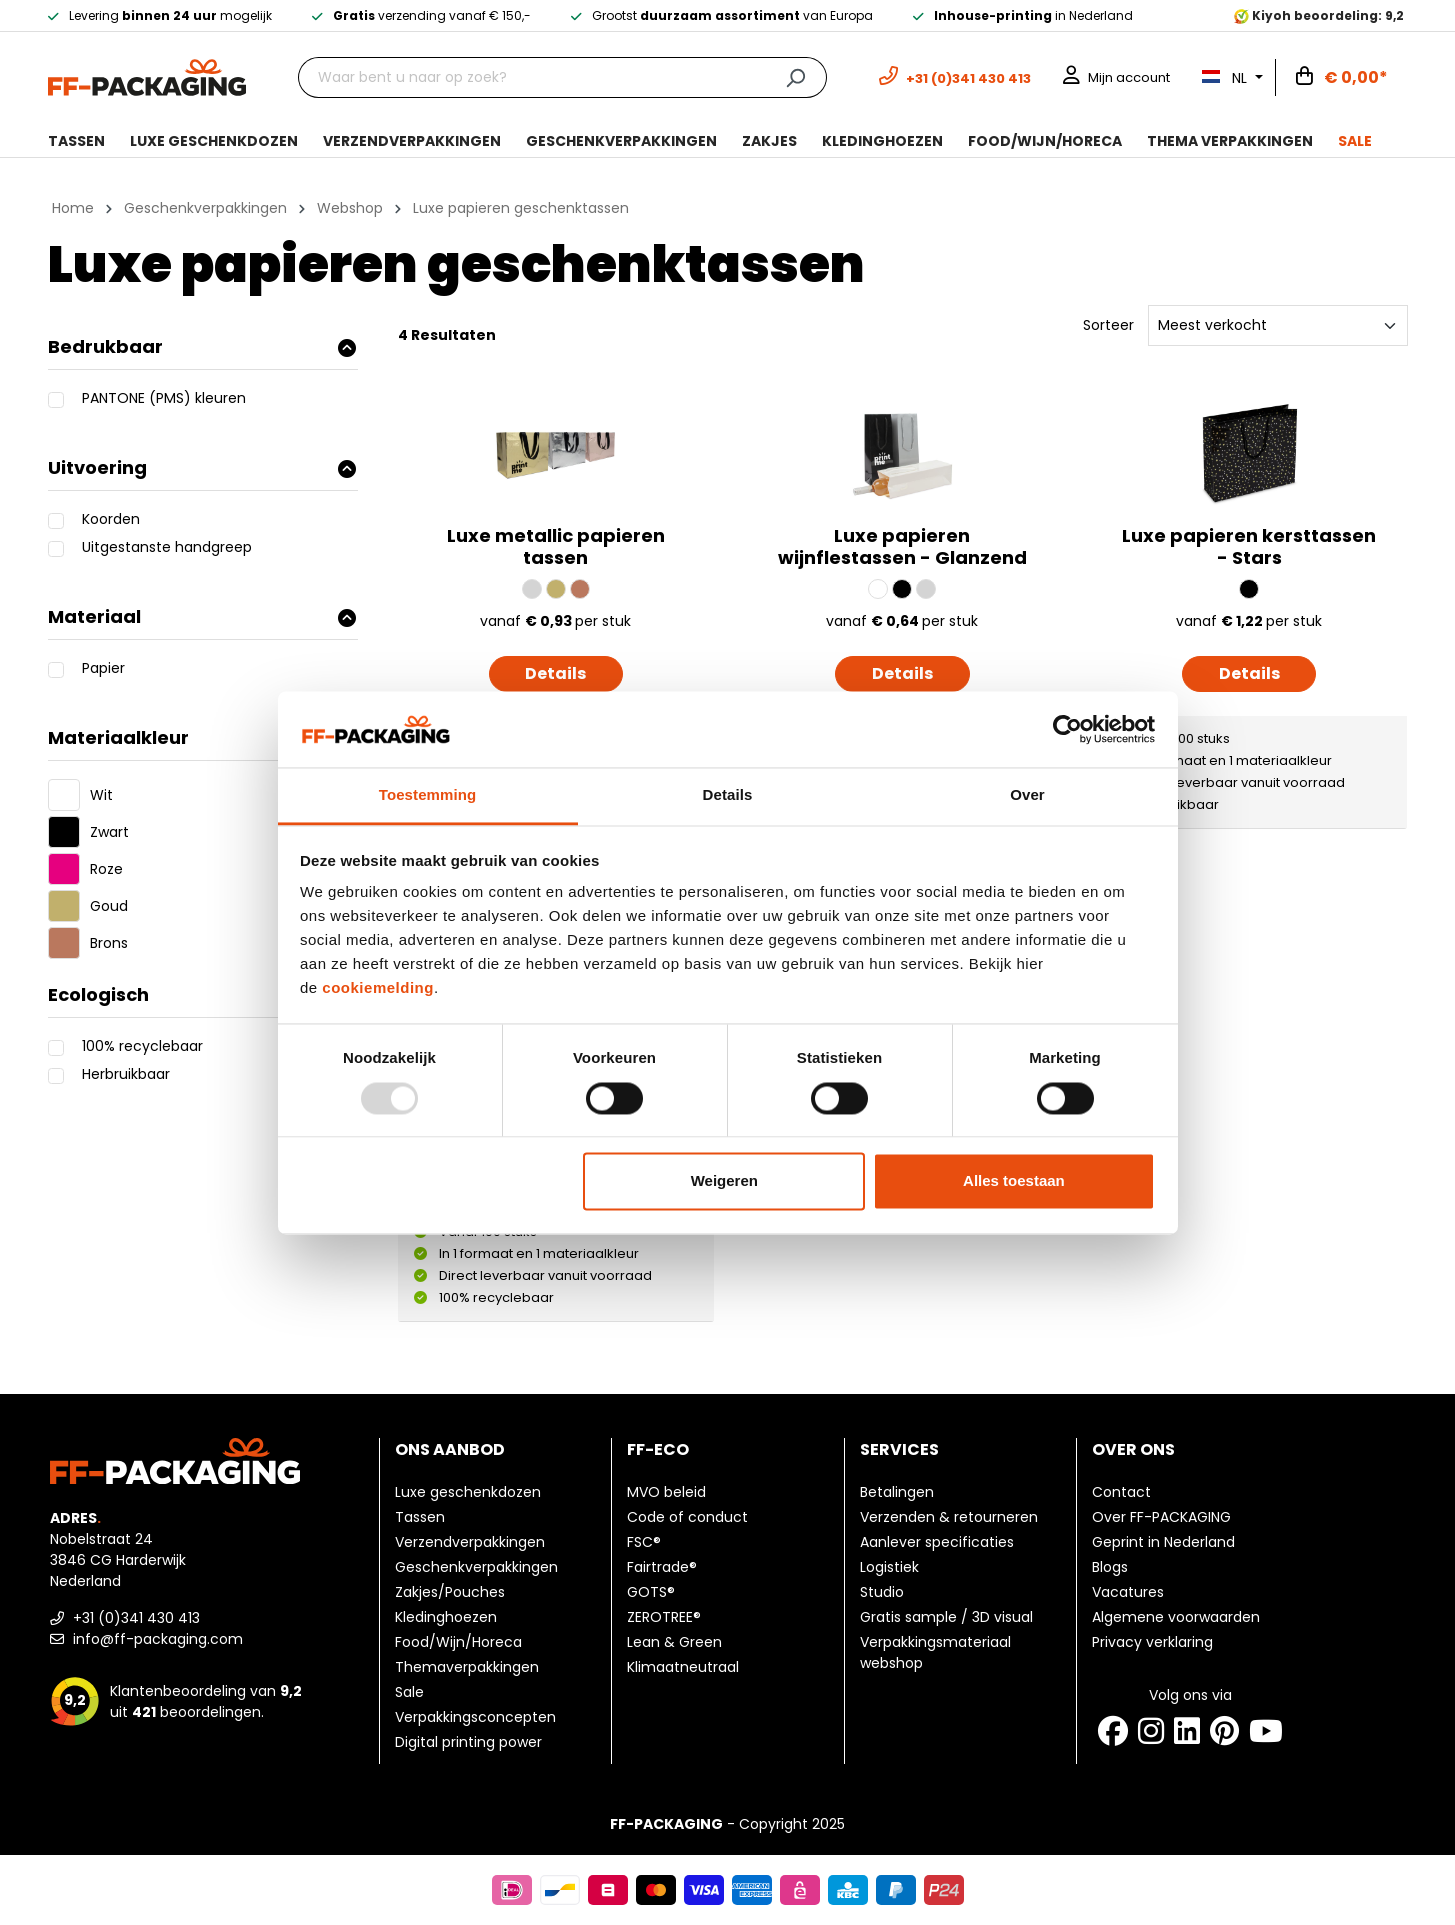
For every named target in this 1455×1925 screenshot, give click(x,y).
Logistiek (889, 1567)
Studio (882, 1592)
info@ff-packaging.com (146, 1639)
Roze (106, 869)
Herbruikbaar (126, 1074)
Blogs (1110, 1567)
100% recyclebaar (142, 1046)
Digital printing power (468, 1742)
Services (899, 1449)
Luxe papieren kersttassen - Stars (1249, 548)
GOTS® (651, 1592)
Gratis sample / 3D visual (946, 1617)
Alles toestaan (1014, 1181)
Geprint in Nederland (1163, 1542)
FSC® (644, 1542)
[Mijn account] (1116, 77)
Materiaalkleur (202, 737)
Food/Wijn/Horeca (458, 1642)
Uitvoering (202, 467)
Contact (1121, 1492)
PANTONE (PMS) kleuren (164, 398)
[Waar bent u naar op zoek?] (531, 77)
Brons (109, 943)
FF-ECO (658, 1449)
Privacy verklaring (1152, 1642)
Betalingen (897, 1492)
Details (555, 674)
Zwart (109, 832)
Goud (109, 906)
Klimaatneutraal (683, 1667)
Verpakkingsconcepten (475, 1717)
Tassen (420, 1517)
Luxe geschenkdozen (468, 1492)
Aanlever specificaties (937, 1542)
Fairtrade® (662, 1567)
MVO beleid (666, 1492)
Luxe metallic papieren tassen (556, 548)
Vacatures (1128, 1592)
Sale (409, 1692)
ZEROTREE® (664, 1617)
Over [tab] (1027, 795)
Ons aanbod (450, 1449)
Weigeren (724, 1181)
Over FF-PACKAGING (1161, 1517)
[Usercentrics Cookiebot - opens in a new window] (1067, 729)
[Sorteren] (1278, 325)
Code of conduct (687, 1517)
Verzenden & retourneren (949, 1517)
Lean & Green (674, 1642)
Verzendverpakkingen (470, 1542)
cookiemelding (378, 988)
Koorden (111, 519)
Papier (103, 668)
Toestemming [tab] (428, 795)
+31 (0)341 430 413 (125, 1618)
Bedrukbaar (202, 346)
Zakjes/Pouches (450, 1592)
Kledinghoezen (446, 1617)
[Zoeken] (795, 77)
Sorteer (1108, 325)
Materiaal (202, 616)
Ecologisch (202, 994)
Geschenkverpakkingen (476, 1567)
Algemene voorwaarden (1176, 1617)
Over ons (1133, 1449)
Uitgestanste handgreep (167, 547)
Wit (101, 795)
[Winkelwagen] (1342, 78)
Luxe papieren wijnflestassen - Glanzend (902, 548)
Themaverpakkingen (467, 1667)
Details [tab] (728, 795)
